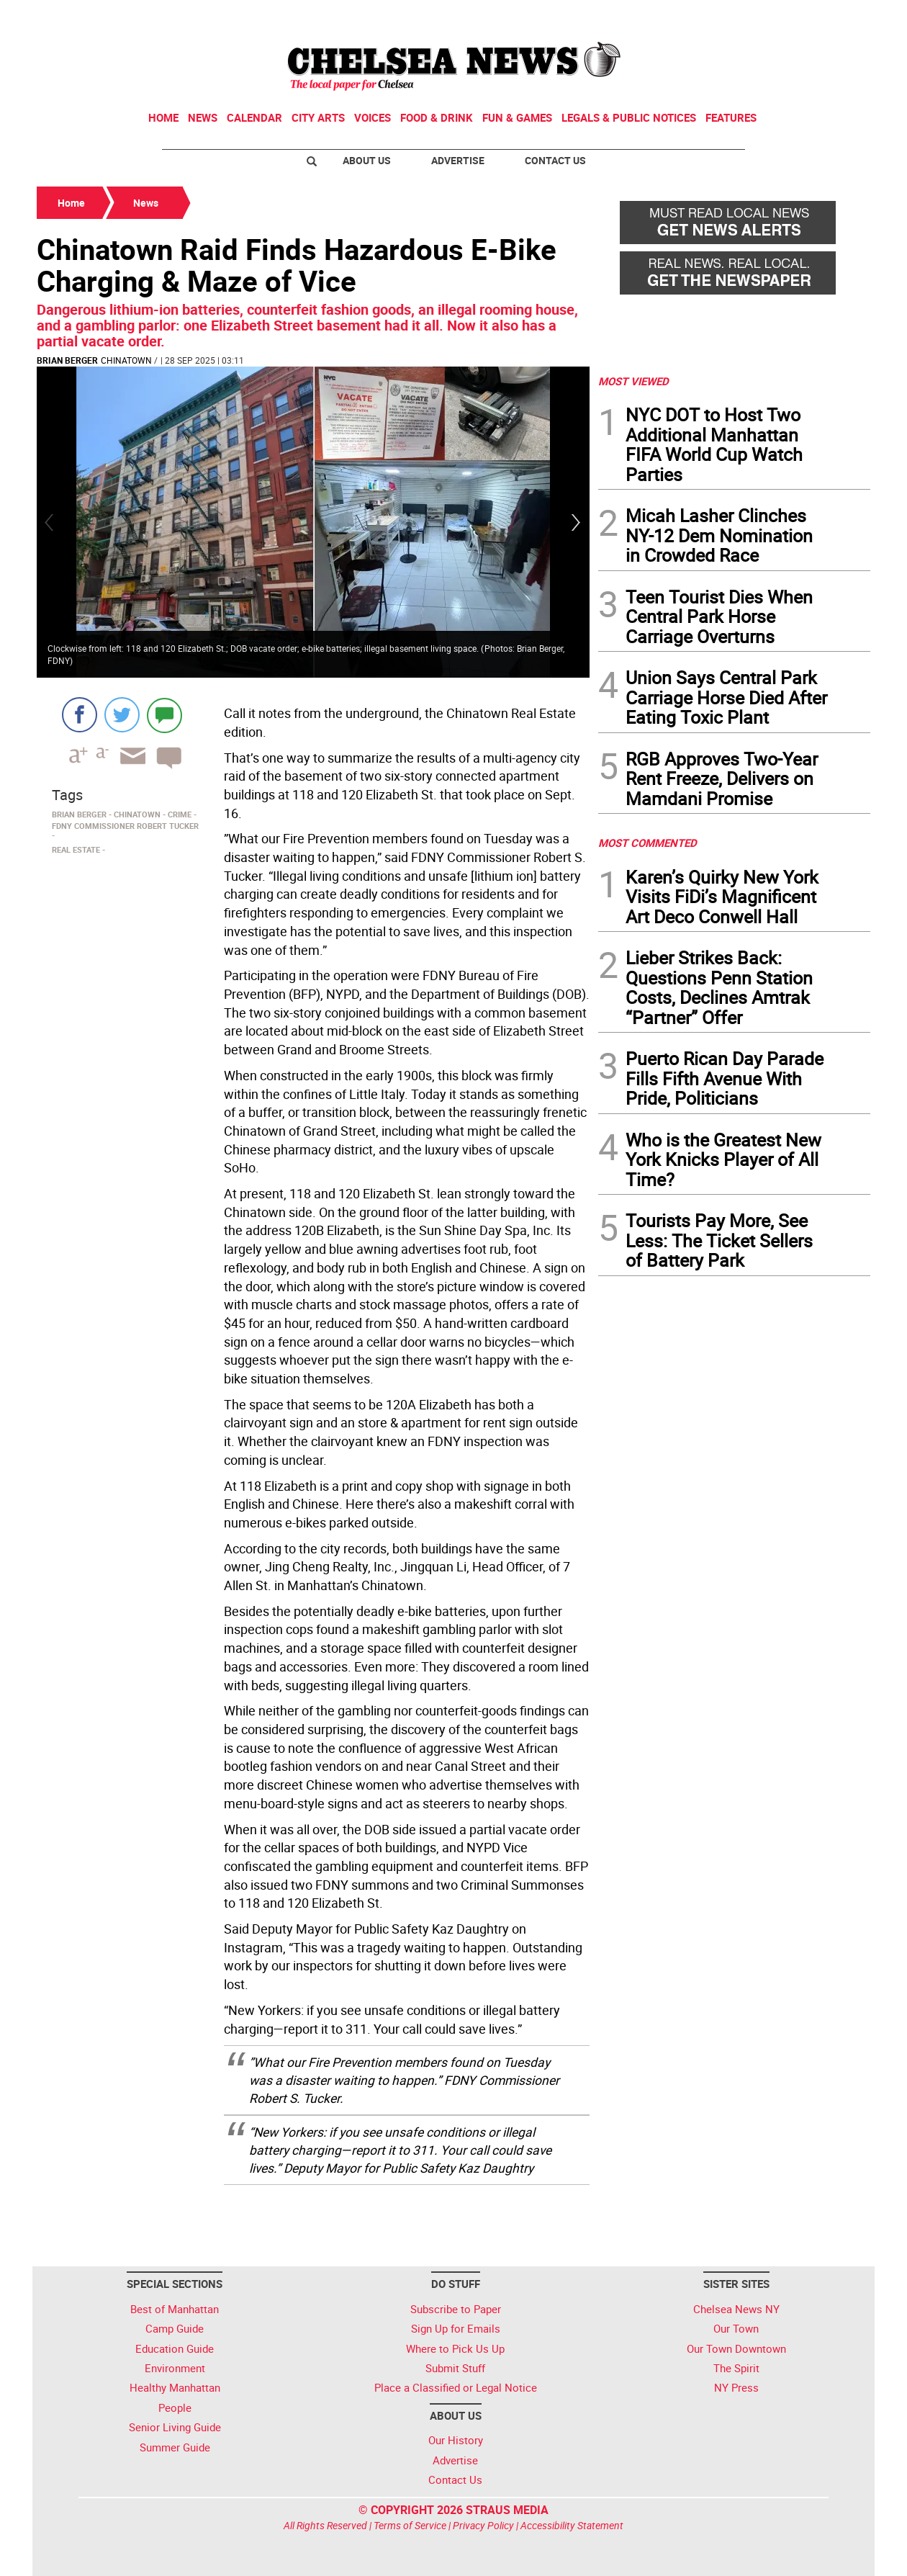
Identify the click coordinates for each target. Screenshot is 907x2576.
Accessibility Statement (571, 2525)
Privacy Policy (483, 2525)
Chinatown (126, 360)
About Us (367, 160)
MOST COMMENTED (647, 842)
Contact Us (555, 160)
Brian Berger (67, 360)
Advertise (457, 160)
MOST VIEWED (633, 381)
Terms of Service (410, 2525)
